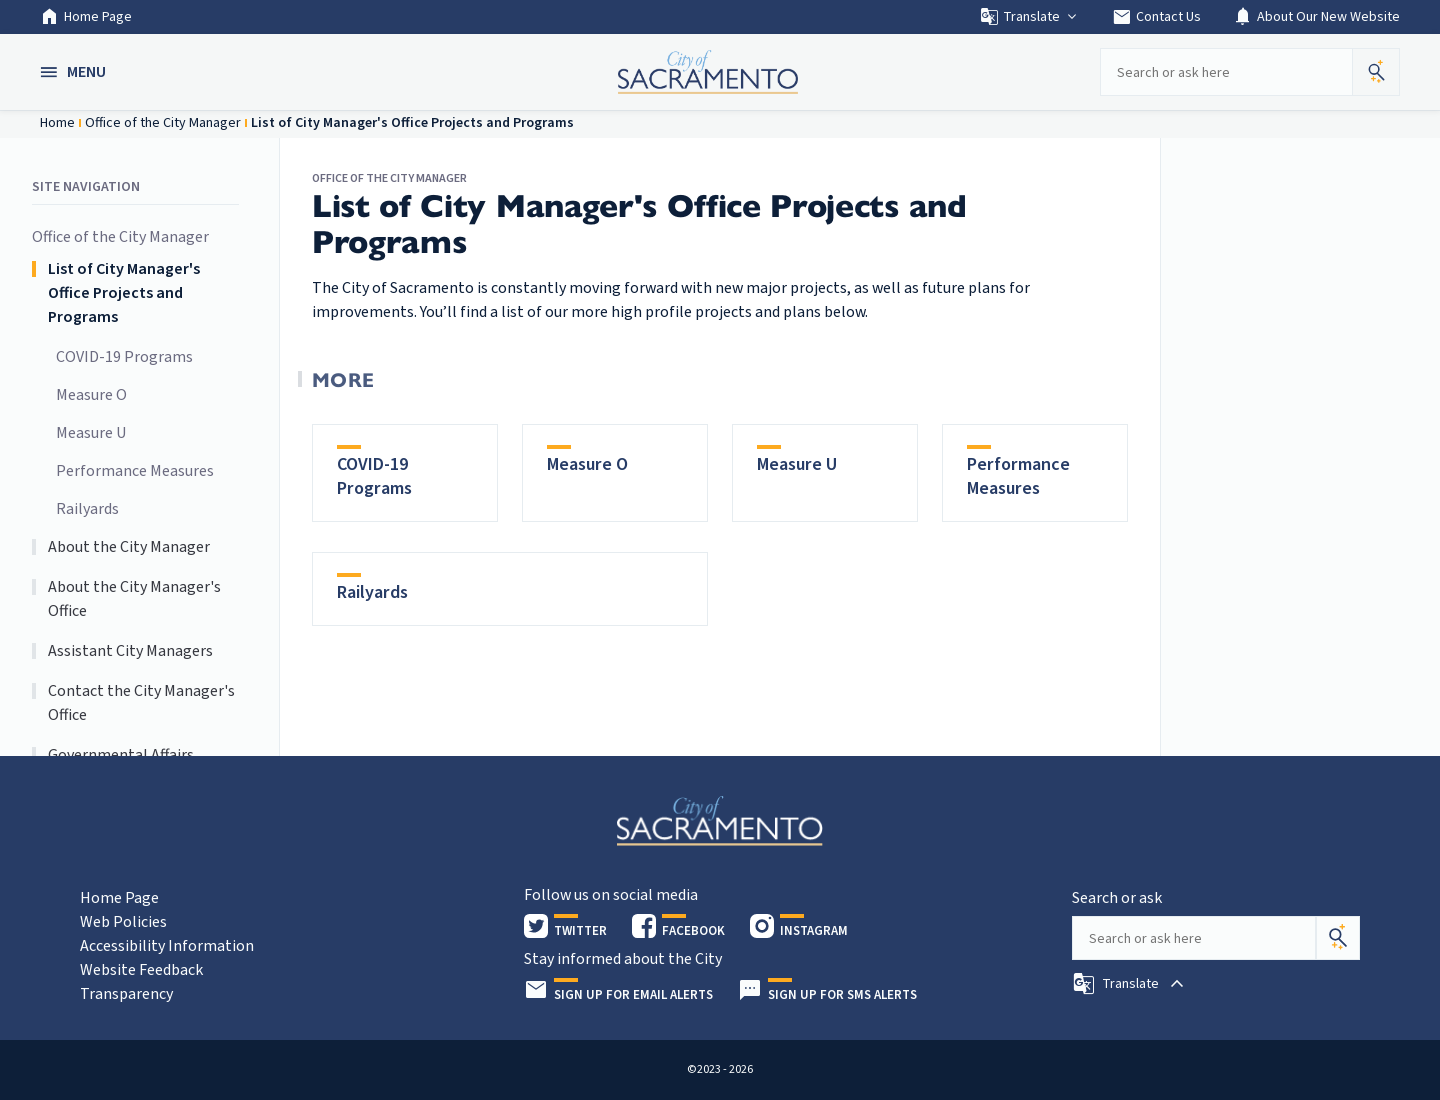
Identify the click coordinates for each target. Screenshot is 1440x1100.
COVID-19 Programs (124, 357)
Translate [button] (1029, 17)
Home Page (86, 17)
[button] (75, 72)
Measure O (91, 395)
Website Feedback (141, 970)
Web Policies (123, 922)
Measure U (91, 433)
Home (57, 123)
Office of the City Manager (163, 123)
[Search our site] (1226, 72)
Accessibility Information (167, 946)
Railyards (87, 509)
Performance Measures (135, 471)
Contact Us (1156, 17)
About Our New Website (1316, 17)
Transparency (126, 994)
